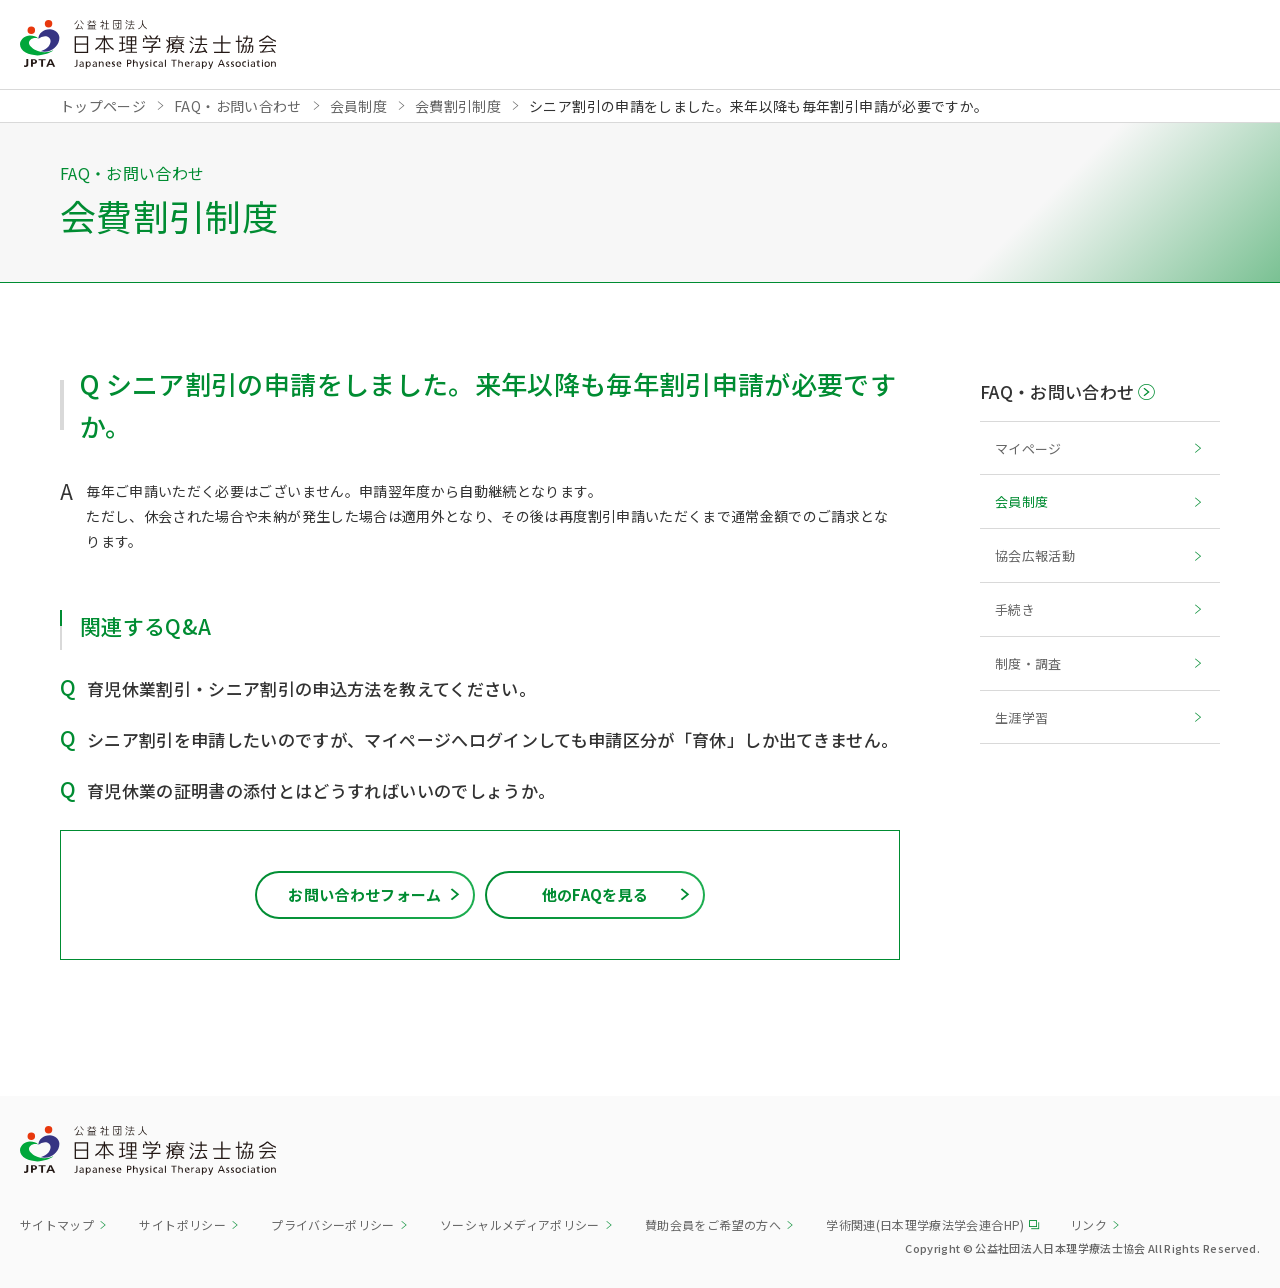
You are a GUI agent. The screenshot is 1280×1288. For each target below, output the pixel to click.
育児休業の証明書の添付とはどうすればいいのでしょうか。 (321, 790)
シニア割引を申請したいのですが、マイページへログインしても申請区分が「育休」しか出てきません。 (492, 739)
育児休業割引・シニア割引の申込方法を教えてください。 (311, 688)
